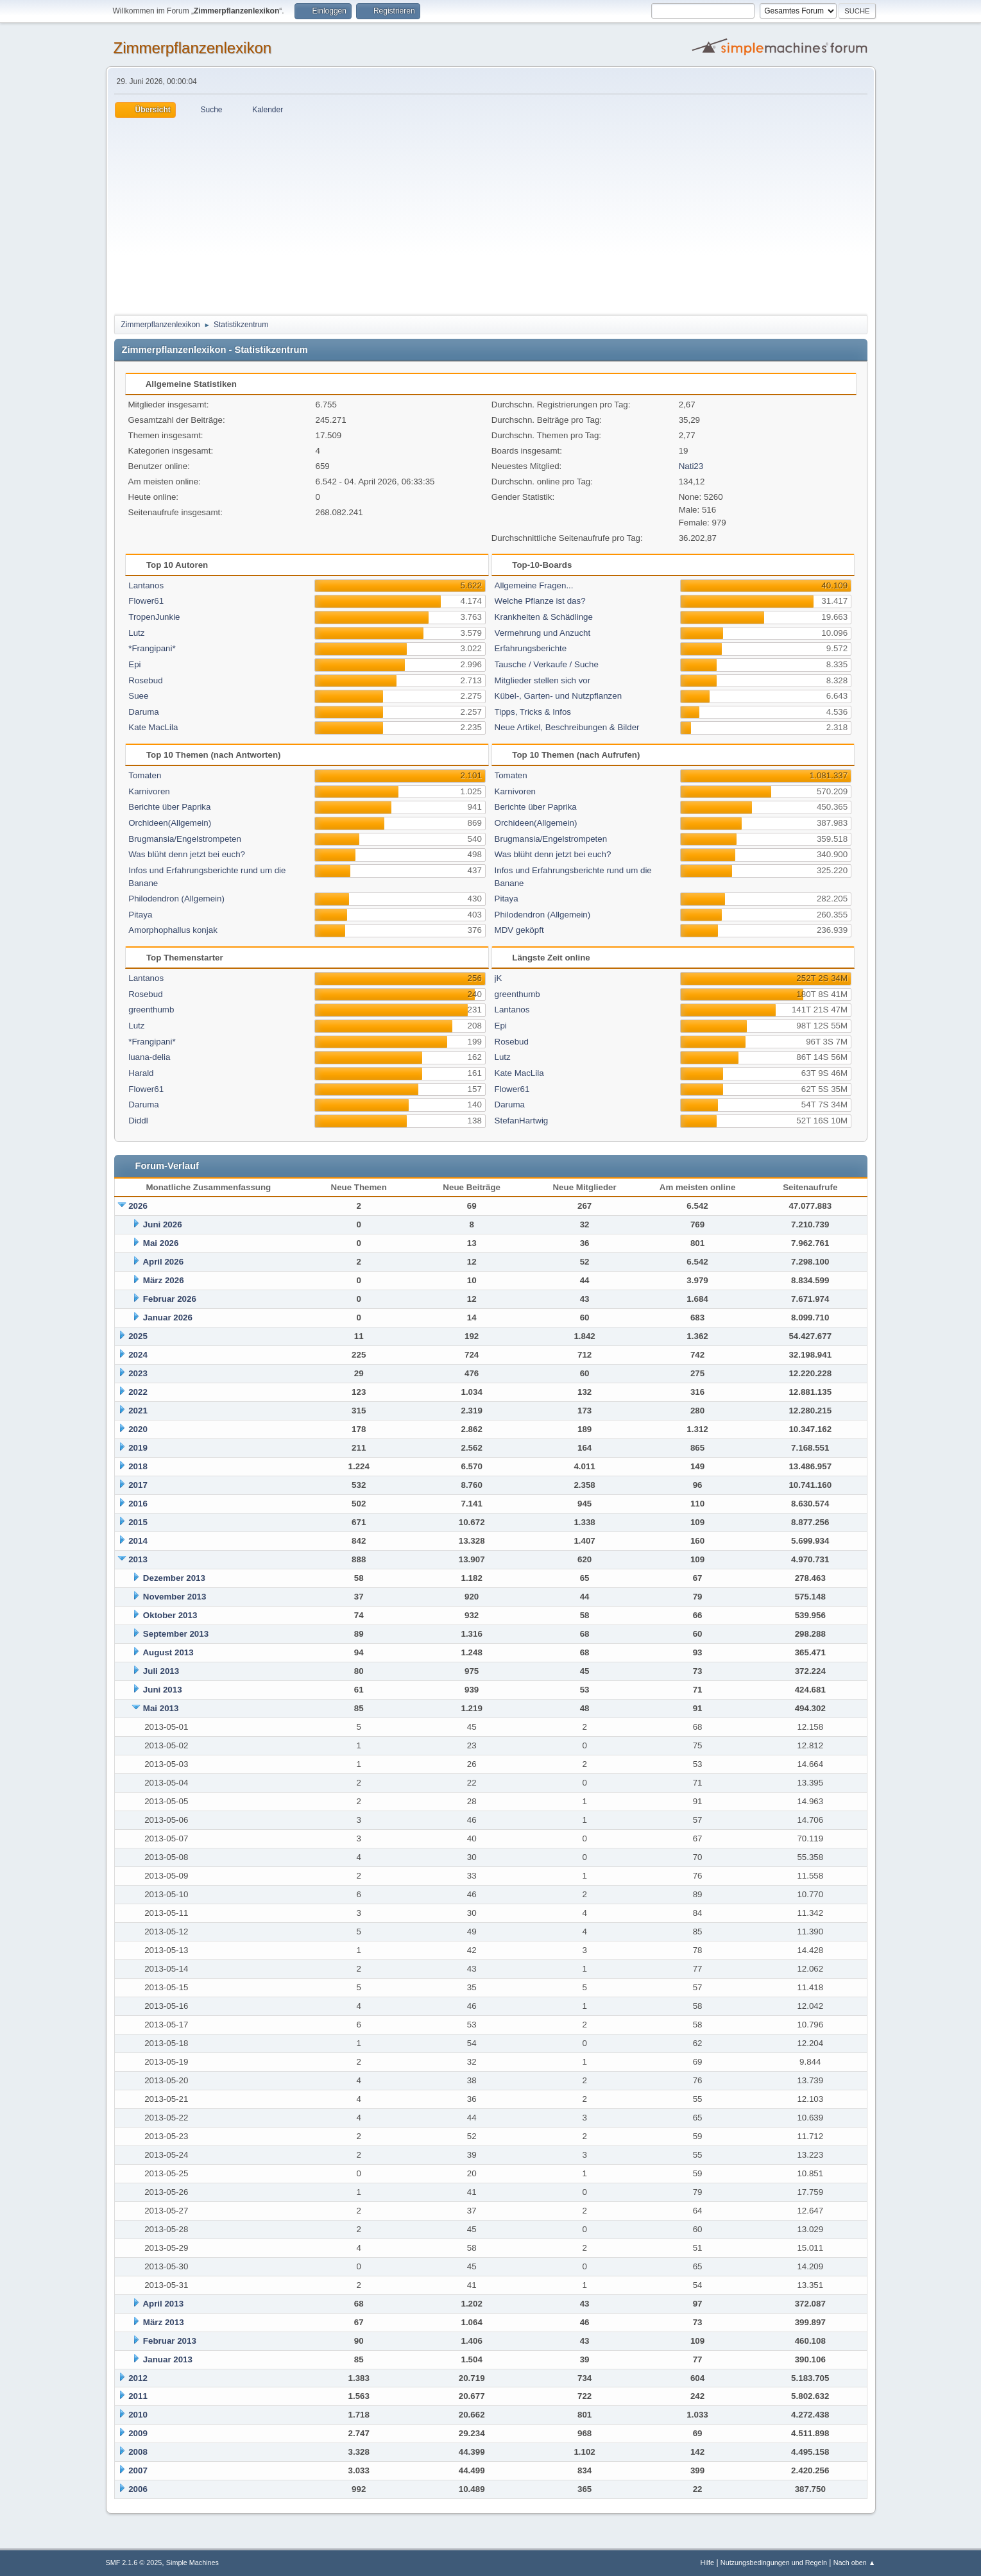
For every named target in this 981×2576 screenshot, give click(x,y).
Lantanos (146, 585)
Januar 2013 (167, 2359)
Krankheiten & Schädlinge (544, 617)
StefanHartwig (522, 1120)
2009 (138, 2433)
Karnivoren (148, 791)
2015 (138, 1522)
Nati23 (691, 466)
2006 (138, 2489)
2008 (138, 2452)
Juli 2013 (161, 1671)
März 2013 (163, 2322)
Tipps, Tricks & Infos (533, 712)
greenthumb (151, 1009)
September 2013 (176, 1634)
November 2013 (175, 1596)
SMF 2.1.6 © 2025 (134, 2562)
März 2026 (163, 1280)
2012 (138, 2378)
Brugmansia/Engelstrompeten (184, 839)
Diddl (138, 1120)
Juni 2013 (162, 1689)
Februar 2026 (169, 1299)
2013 (138, 1559)
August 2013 (167, 1652)
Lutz (136, 633)
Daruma (143, 712)
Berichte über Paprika (169, 807)
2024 (138, 1355)
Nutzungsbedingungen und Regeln (774, 2562)
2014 (138, 1541)
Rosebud (145, 680)
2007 (138, 2470)
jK (498, 978)
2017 (138, 1485)
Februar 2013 (169, 2341)
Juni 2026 (162, 1224)
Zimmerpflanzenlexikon (193, 47)
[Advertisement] (490, 214)
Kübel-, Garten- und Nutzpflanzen (558, 696)
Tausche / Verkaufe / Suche (547, 664)
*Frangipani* (151, 648)
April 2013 (162, 2303)
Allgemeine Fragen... (534, 585)
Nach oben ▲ (854, 2562)
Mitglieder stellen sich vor (543, 680)
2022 (138, 1392)
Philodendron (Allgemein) (176, 898)
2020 (138, 1429)
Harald (140, 1073)
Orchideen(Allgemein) (169, 823)
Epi (134, 664)
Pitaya (140, 914)
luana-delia (149, 1057)
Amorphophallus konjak (173, 930)
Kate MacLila (153, 727)
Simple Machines (192, 2562)
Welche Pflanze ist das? (540, 601)
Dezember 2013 (174, 1578)
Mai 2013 (161, 1708)
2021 (138, 1410)
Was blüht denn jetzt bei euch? (186, 854)
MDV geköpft (519, 930)
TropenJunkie (154, 617)
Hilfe (707, 2562)
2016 (138, 1503)
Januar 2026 (167, 1317)
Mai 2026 (161, 1243)
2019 (138, 1448)
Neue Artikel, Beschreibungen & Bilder (567, 727)
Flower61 (146, 601)
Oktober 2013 (170, 1615)
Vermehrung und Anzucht (543, 633)
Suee (138, 696)
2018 (138, 1466)
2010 (138, 2414)
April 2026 (162, 1262)
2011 (138, 2396)
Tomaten (144, 775)
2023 (138, 1373)
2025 (138, 1336)
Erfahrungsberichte (531, 648)
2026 (138, 1206)
